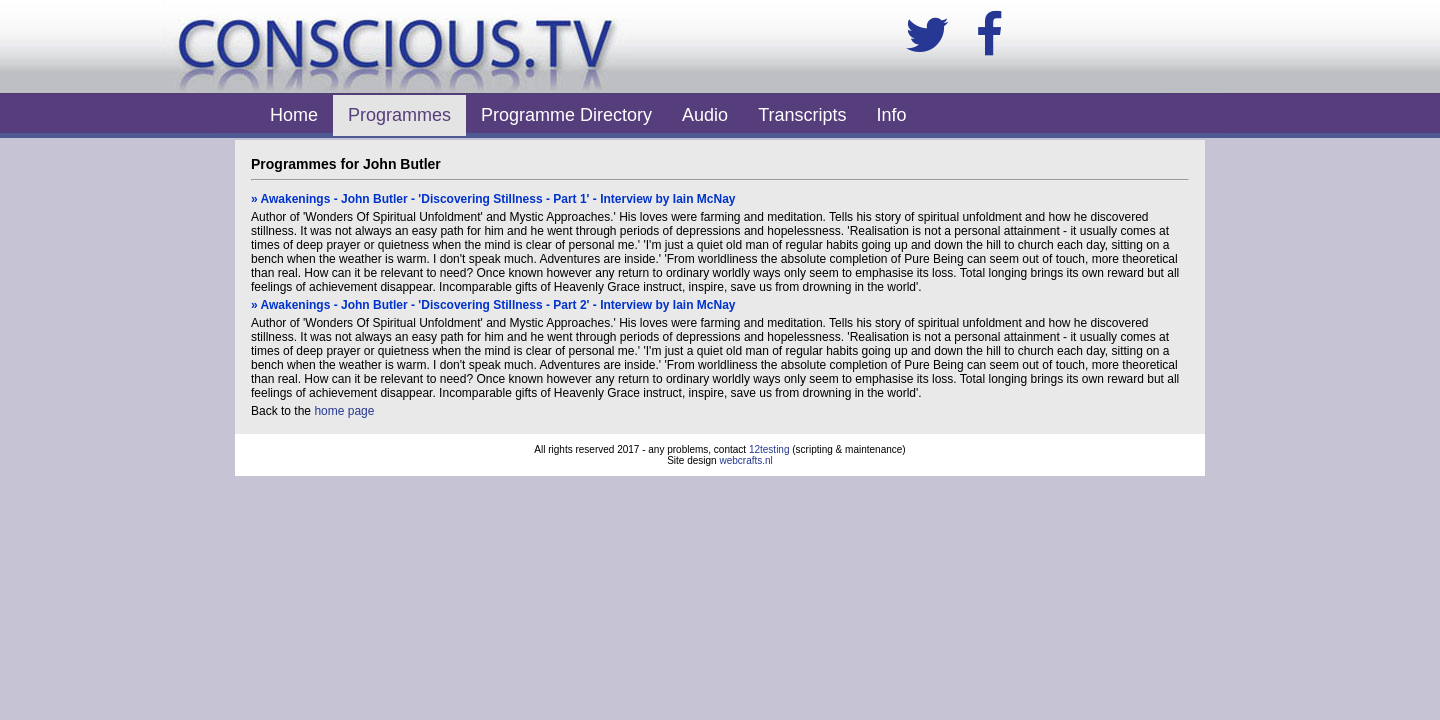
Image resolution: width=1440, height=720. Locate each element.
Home (294, 115)
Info (892, 115)
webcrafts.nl (745, 460)
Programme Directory (566, 115)
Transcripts (802, 115)
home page (344, 411)
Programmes (399, 115)
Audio (705, 115)
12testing (769, 449)
